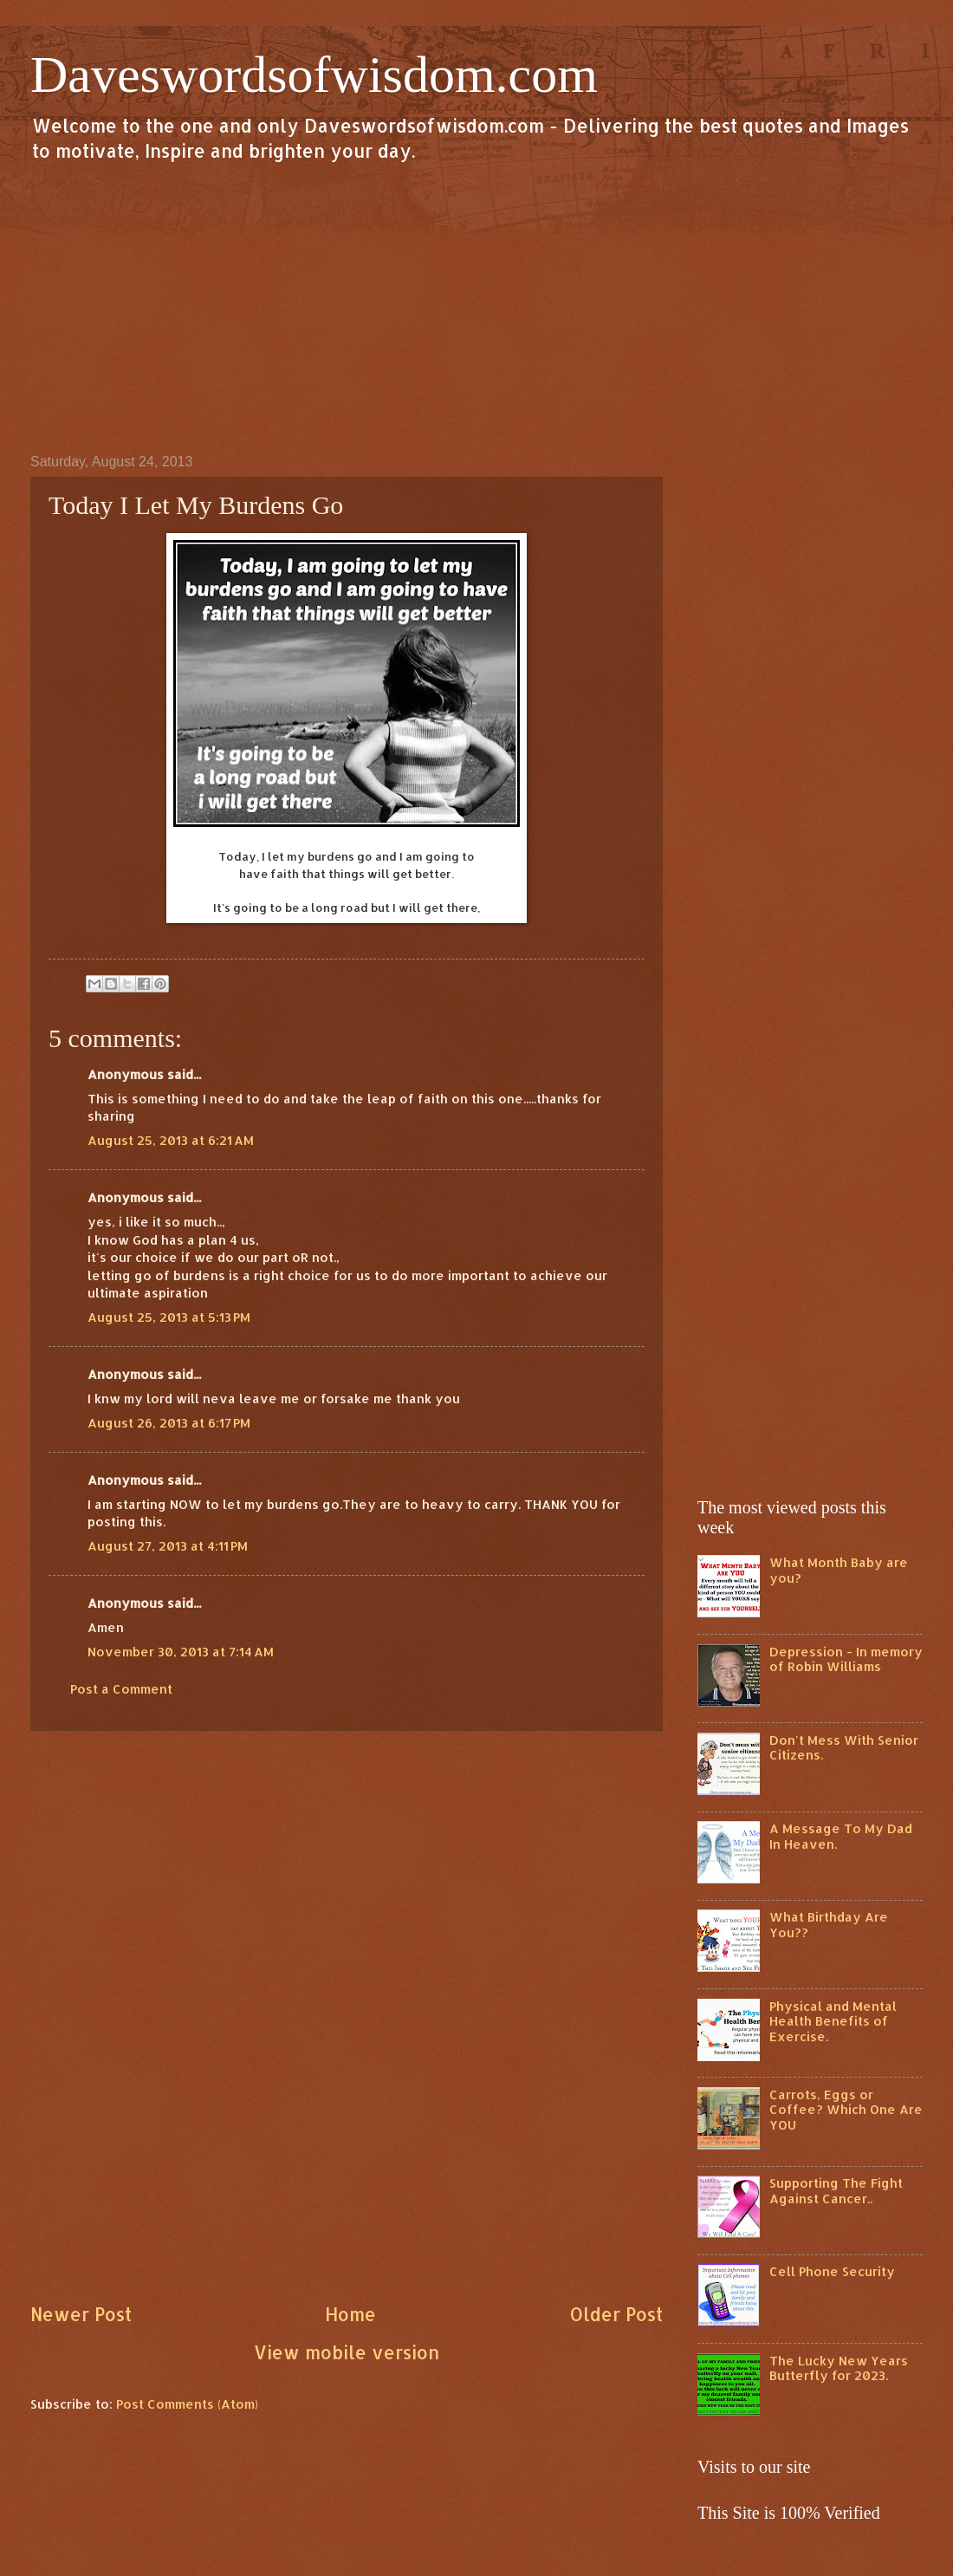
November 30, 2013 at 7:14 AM (181, 1651)
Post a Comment (121, 1689)
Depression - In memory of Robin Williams (846, 1659)
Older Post (616, 2314)
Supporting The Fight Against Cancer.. (836, 2191)
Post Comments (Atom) (187, 2404)
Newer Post (81, 2314)
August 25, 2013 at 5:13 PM (169, 1317)
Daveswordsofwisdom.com (314, 74)
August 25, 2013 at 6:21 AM (171, 1140)
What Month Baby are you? (838, 1570)
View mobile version (346, 2352)
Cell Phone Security (832, 2271)
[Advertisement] (476, 306)
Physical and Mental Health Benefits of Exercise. (833, 2021)
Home (350, 2314)
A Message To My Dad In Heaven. (840, 1836)
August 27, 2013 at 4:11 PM (168, 1546)
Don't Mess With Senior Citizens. (843, 1748)
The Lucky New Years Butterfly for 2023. (838, 2368)
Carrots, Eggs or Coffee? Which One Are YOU (846, 2109)
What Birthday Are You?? (828, 1925)
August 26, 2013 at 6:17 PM (169, 1423)
